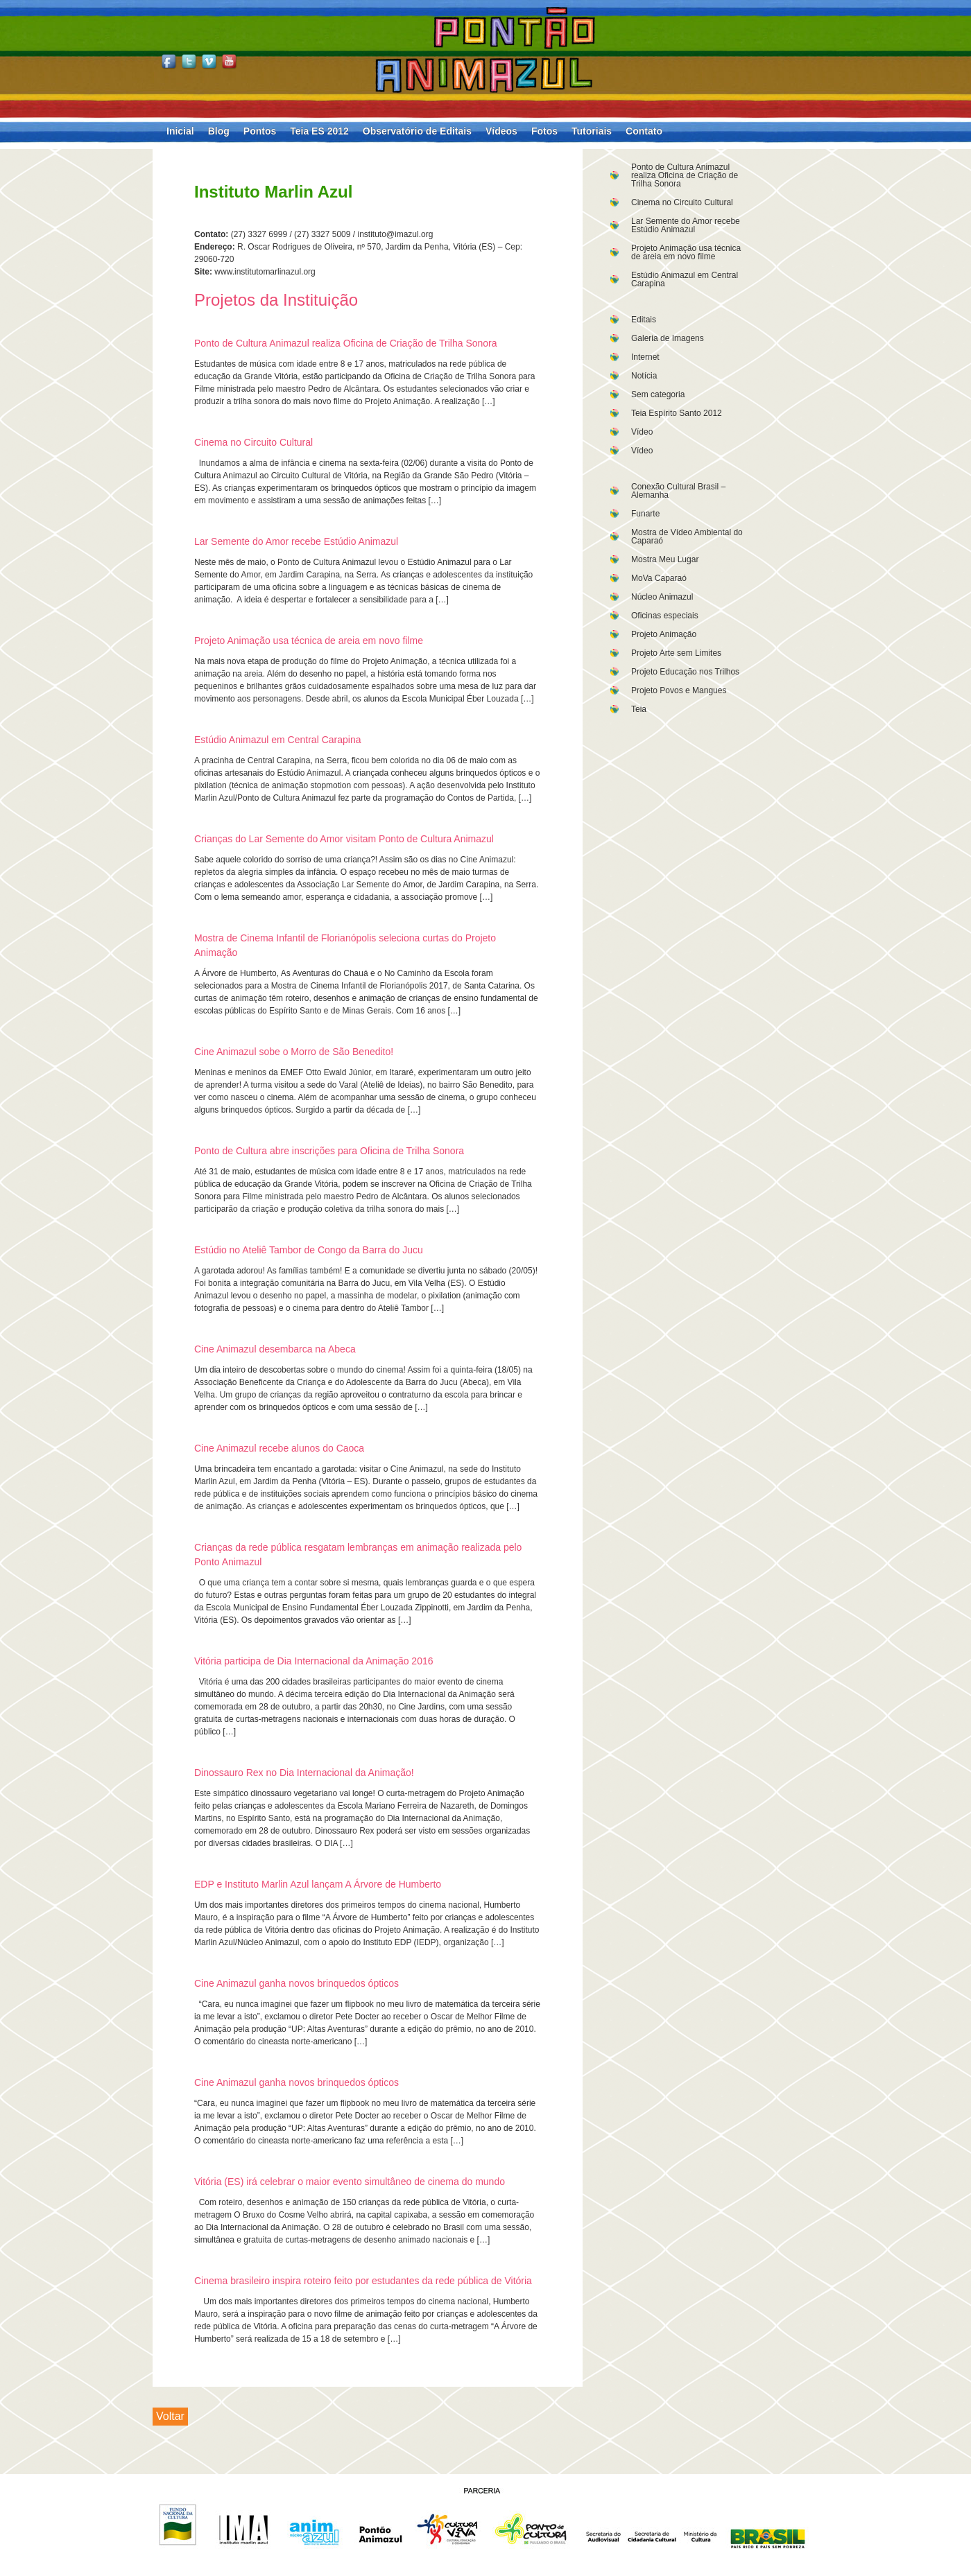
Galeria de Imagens (667, 338)
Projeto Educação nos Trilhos (685, 672)
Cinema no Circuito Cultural (682, 202)
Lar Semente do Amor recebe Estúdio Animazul (685, 225)
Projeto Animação (663, 634)
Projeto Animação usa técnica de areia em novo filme (686, 252)
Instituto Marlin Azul (273, 191)
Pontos (259, 131)
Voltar (170, 2416)
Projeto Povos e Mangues (678, 690)
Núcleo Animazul (662, 597)
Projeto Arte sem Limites (676, 653)
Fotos (544, 131)
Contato (644, 131)
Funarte (645, 514)
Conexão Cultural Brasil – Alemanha (678, 491)
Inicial (180, 131)
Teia (638, 709)
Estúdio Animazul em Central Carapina (684, 279)
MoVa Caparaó (659, 578)
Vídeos (501, 131)
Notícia (644, 376)
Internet (645, 357)
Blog (219, 131)
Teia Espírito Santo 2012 (676, 413)
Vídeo (642, 432)
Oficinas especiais (664, 615)
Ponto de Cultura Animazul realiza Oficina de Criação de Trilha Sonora (684, 175)
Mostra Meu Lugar (664, 559)
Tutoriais (592, 131)
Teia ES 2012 (319, 131)
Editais (643, 319)
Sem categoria (658, 394)
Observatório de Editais (417, 131)
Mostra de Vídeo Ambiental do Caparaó (687, 537)
